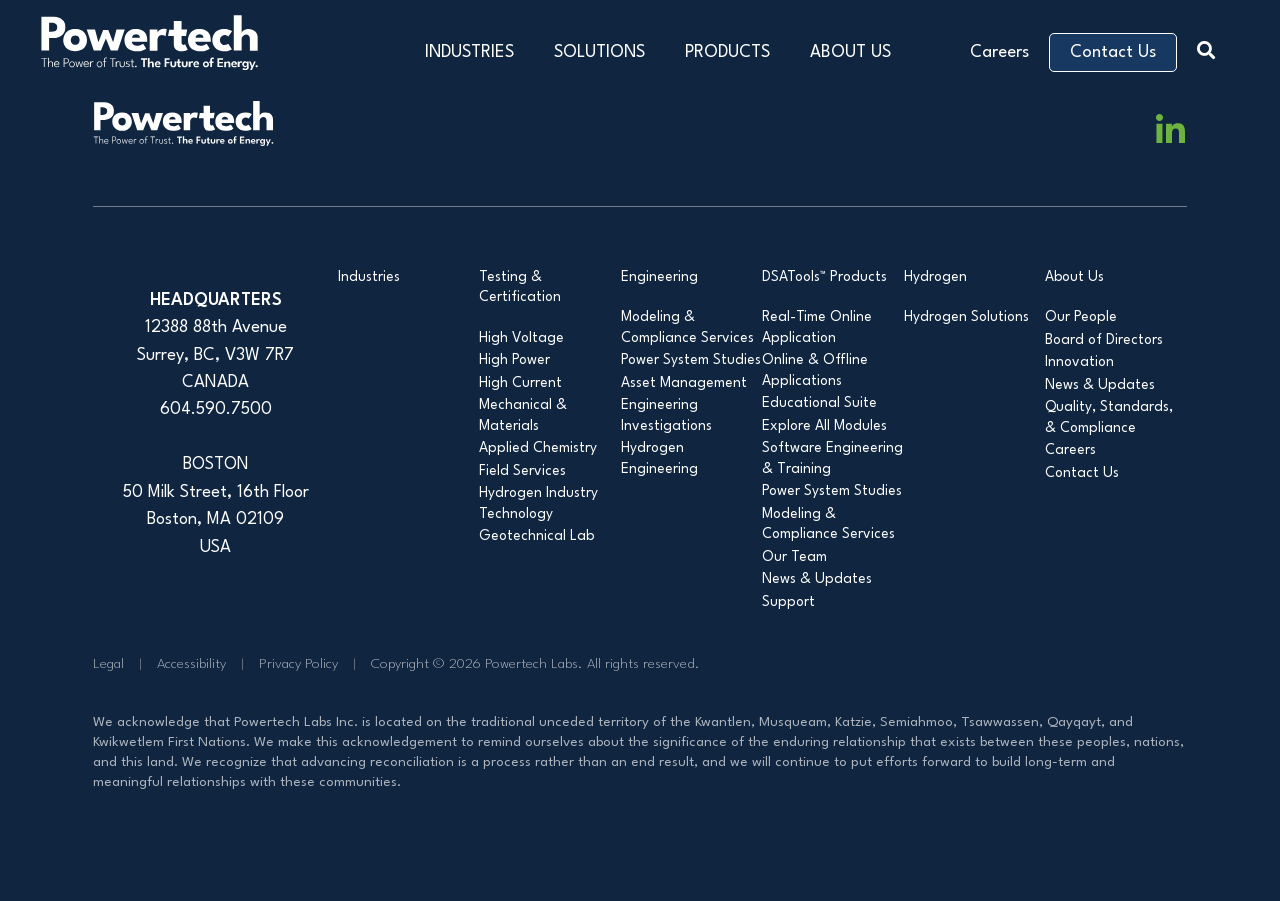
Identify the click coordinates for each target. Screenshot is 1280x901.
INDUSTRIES (469, 52)
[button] (1211, 47)
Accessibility (191, 664)
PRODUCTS (727, 52)
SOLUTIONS (599, 52)
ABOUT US (850, 52)
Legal (108, 664)
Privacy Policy (298, 664)
